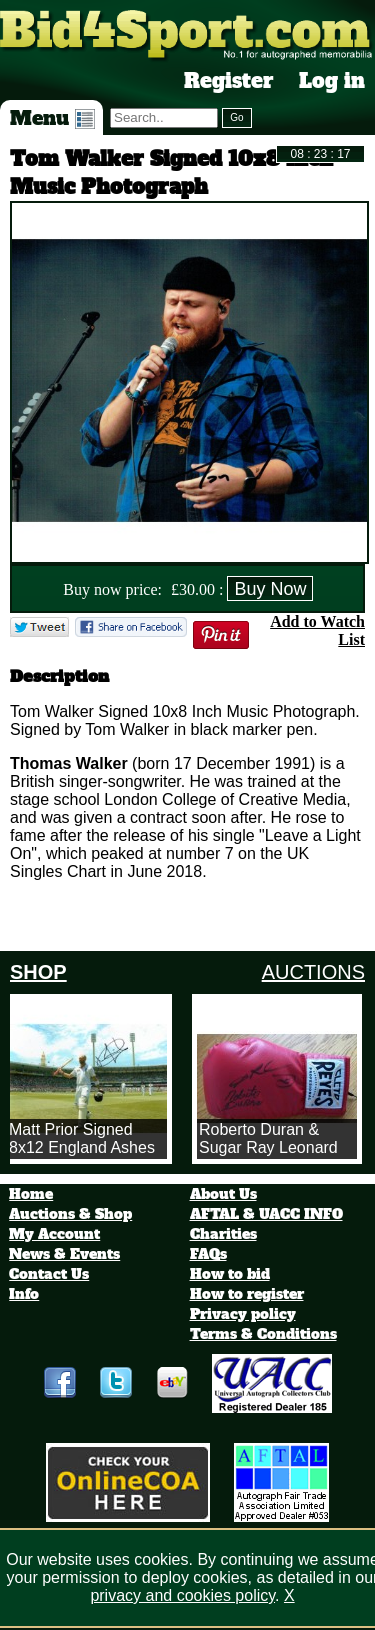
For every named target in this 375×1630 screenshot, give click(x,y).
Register (229, 81)
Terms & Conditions (263, 1334)
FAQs (208, 1254)
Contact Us (49, 1274)
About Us (223, 1194)
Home (31, 1194)
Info (24, 1294)
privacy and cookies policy (182, 1595)
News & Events (64, 1254)
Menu (52, 118)
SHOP (38, 972)
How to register (247, 1294)
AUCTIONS (313, 972)
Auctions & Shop (70, 1214)
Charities (223, 1234)
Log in (332, 81)
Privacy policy (243, 1314)
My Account (54, 1234)
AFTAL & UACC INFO (266, 1214)
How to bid (230, 1274)
